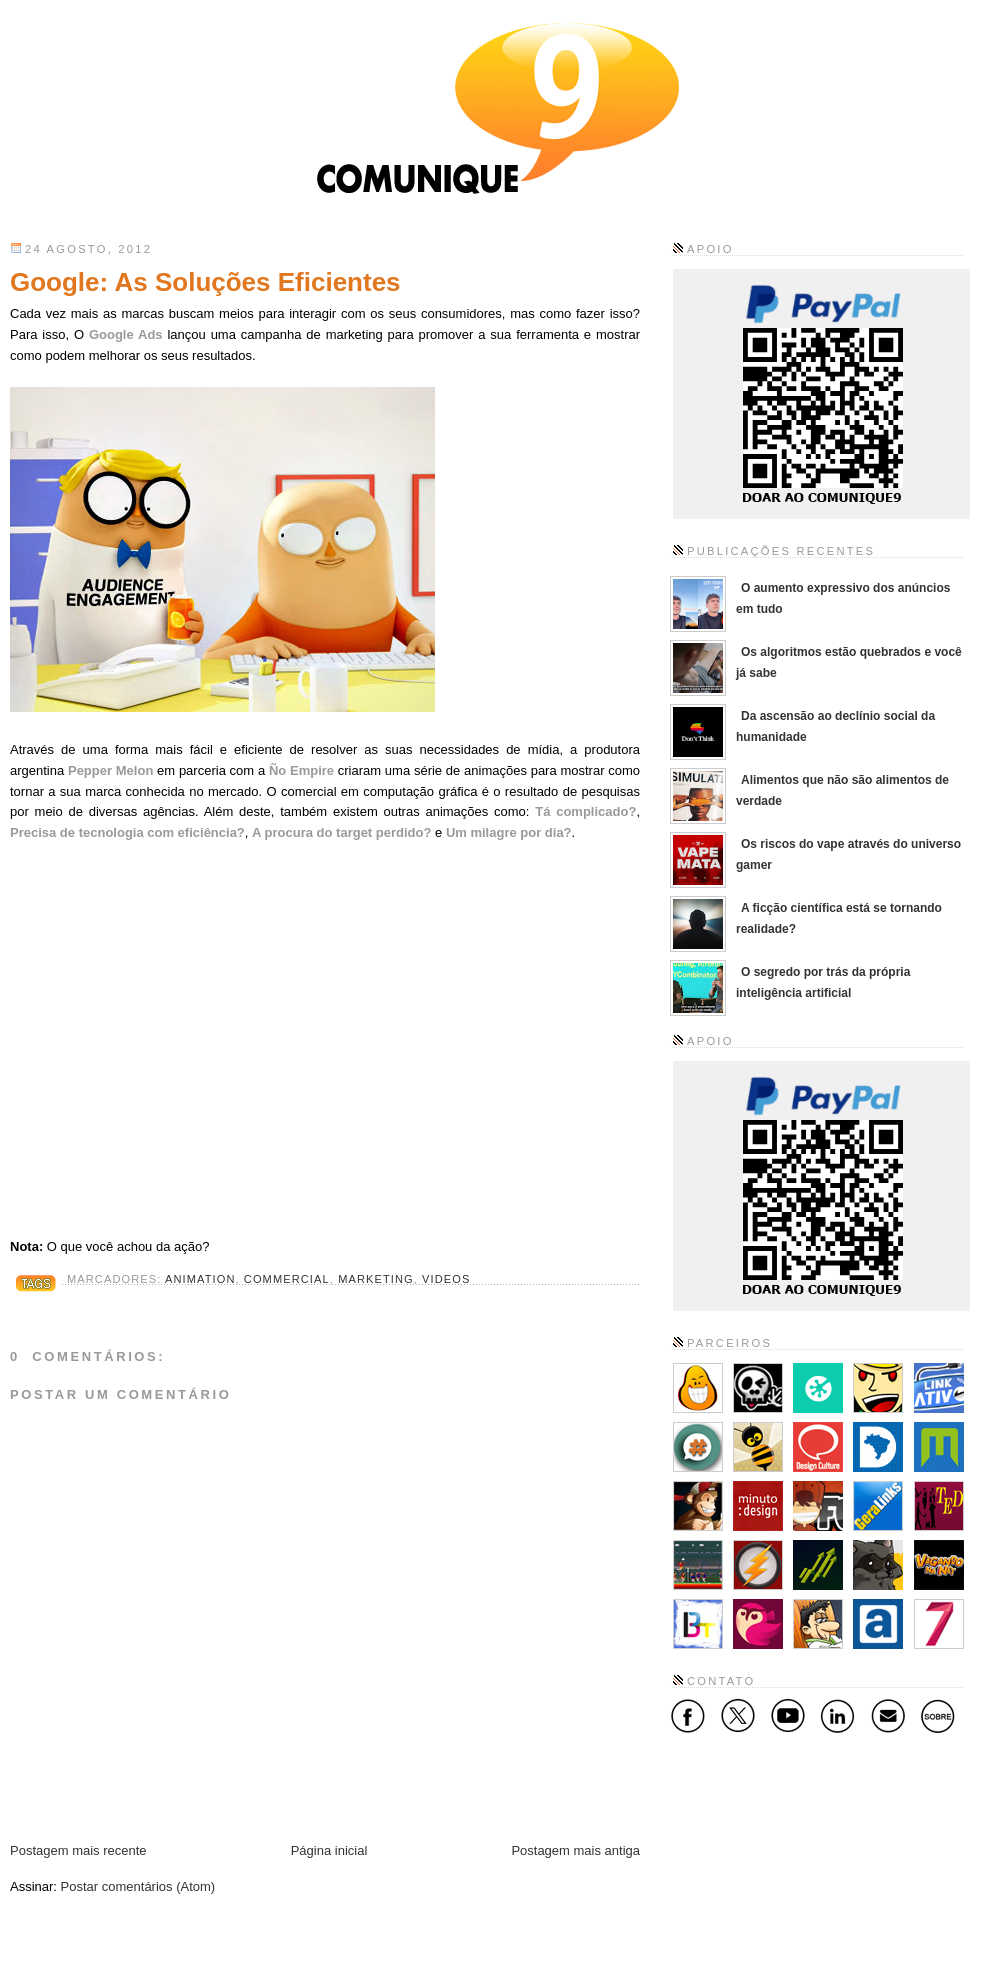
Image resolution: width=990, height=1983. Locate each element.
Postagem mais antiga (575, 1850)
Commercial (287, 1279)
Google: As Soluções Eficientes (205, 282)
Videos (446, 1279)
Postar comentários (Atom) (138, 1886)
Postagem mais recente (78, 1850)
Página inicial (329, 1850)
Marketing (376, 1279)
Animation (200, 1279)
